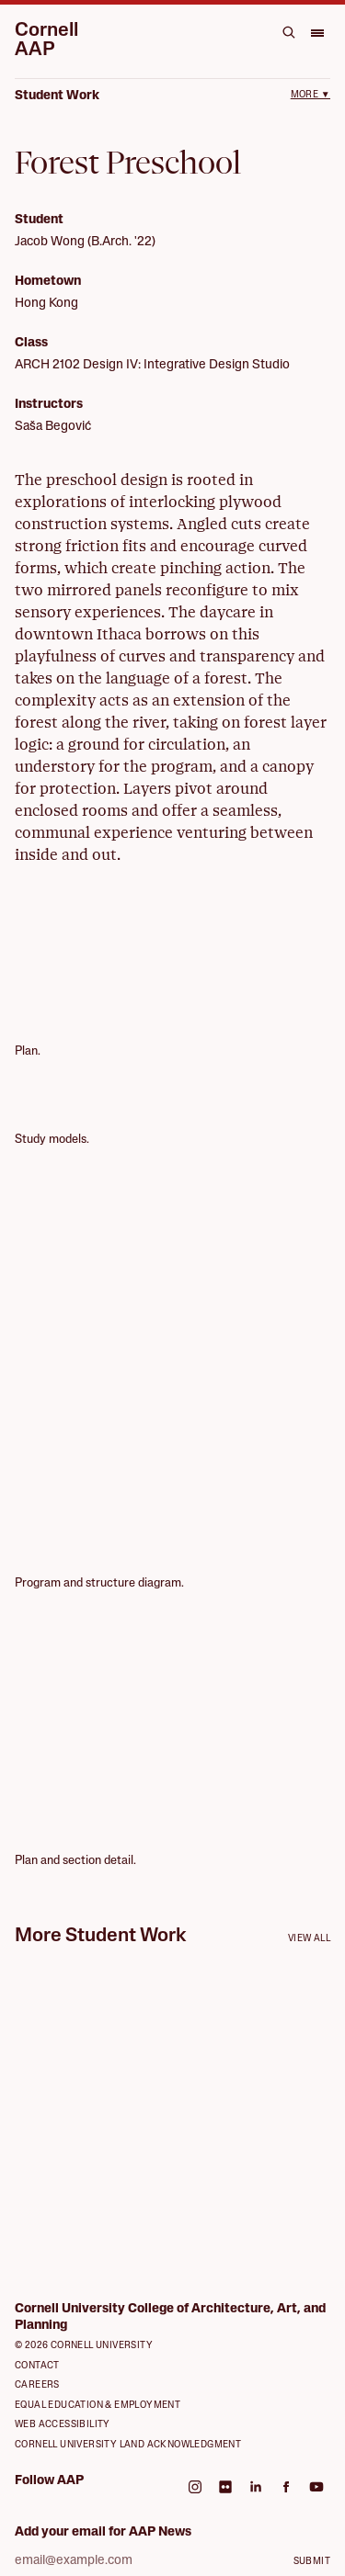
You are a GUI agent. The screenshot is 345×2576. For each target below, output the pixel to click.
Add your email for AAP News (103, 2532)
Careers (37, 2385)
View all (309, 1939)
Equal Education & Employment (97, 2406)
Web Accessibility (62, 2425)
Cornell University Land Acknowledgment (128, 2445)
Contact (37, 2366)
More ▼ (310, 95)
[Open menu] (316, 32)
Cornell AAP (46, 40)
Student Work (57, 96)
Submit (311, 2562)
